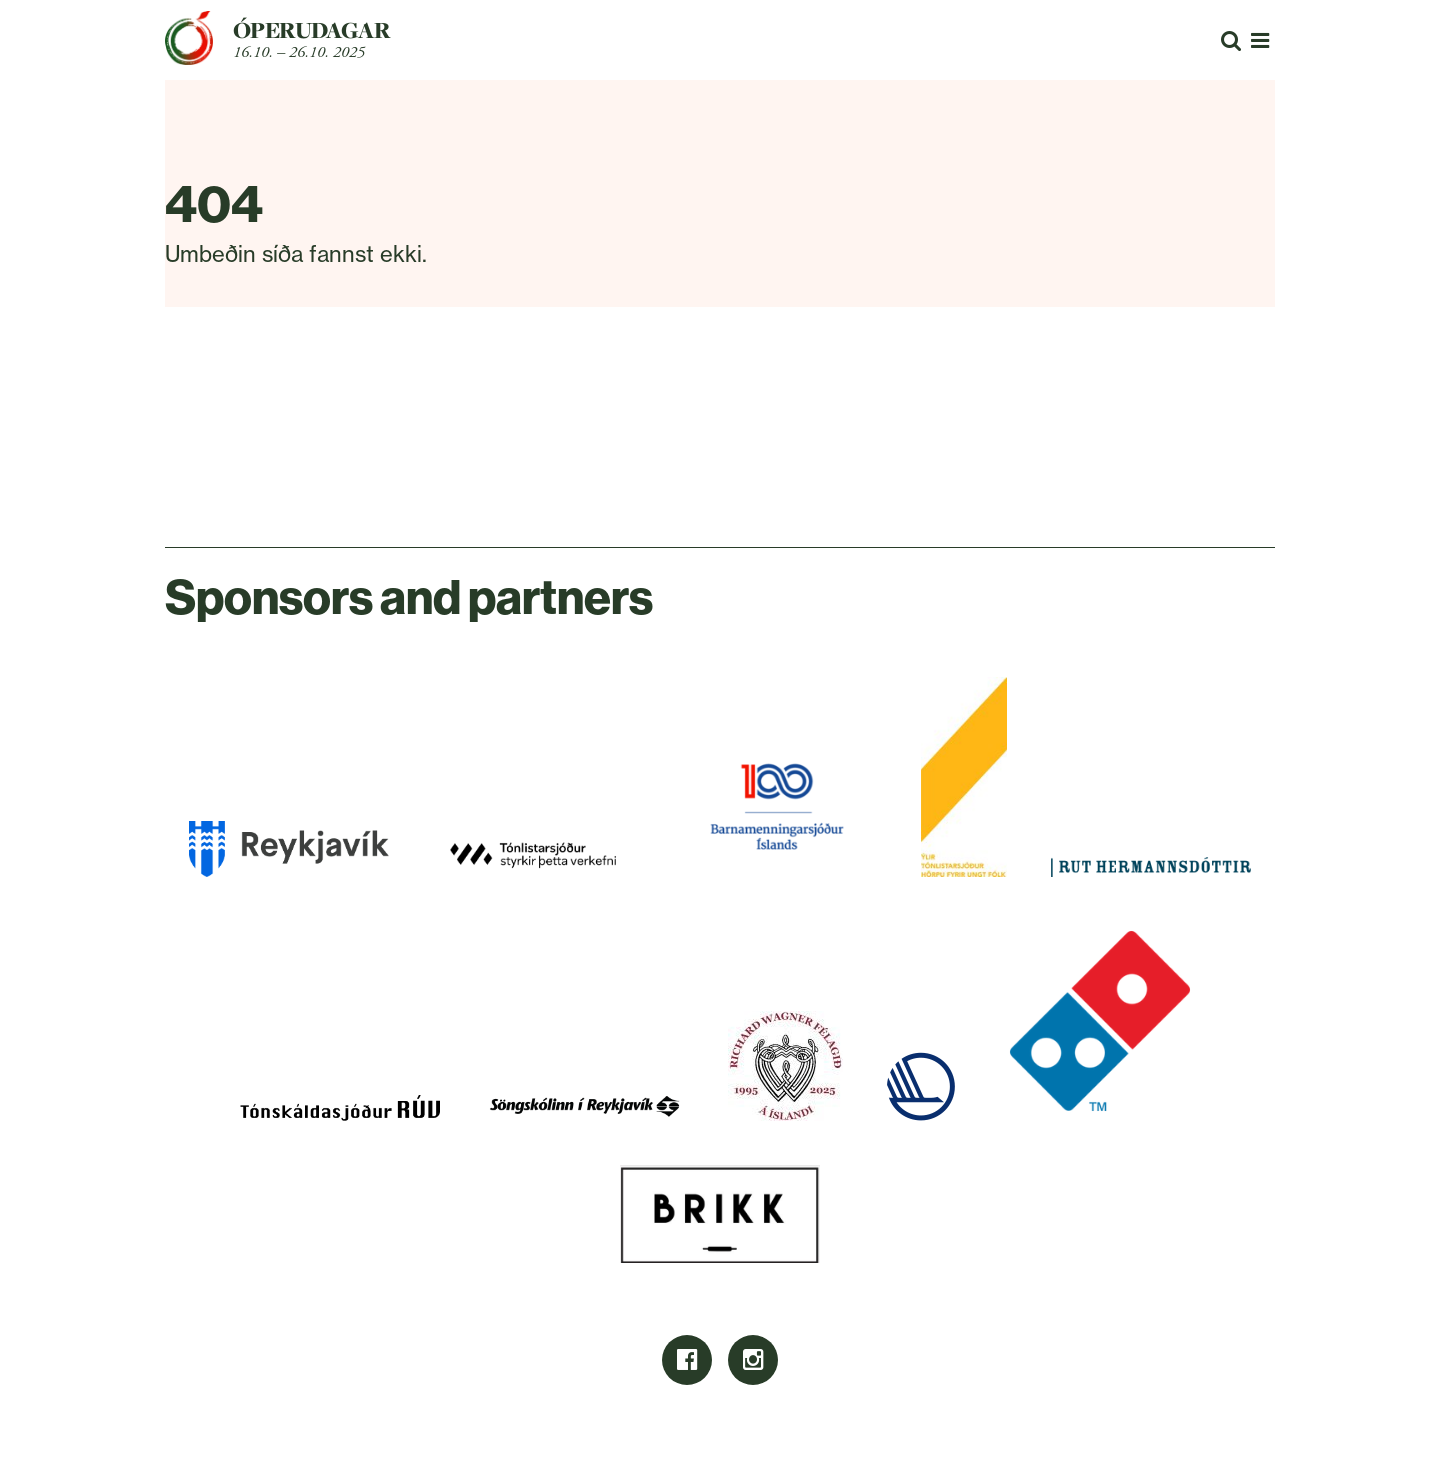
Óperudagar (311, 30)
